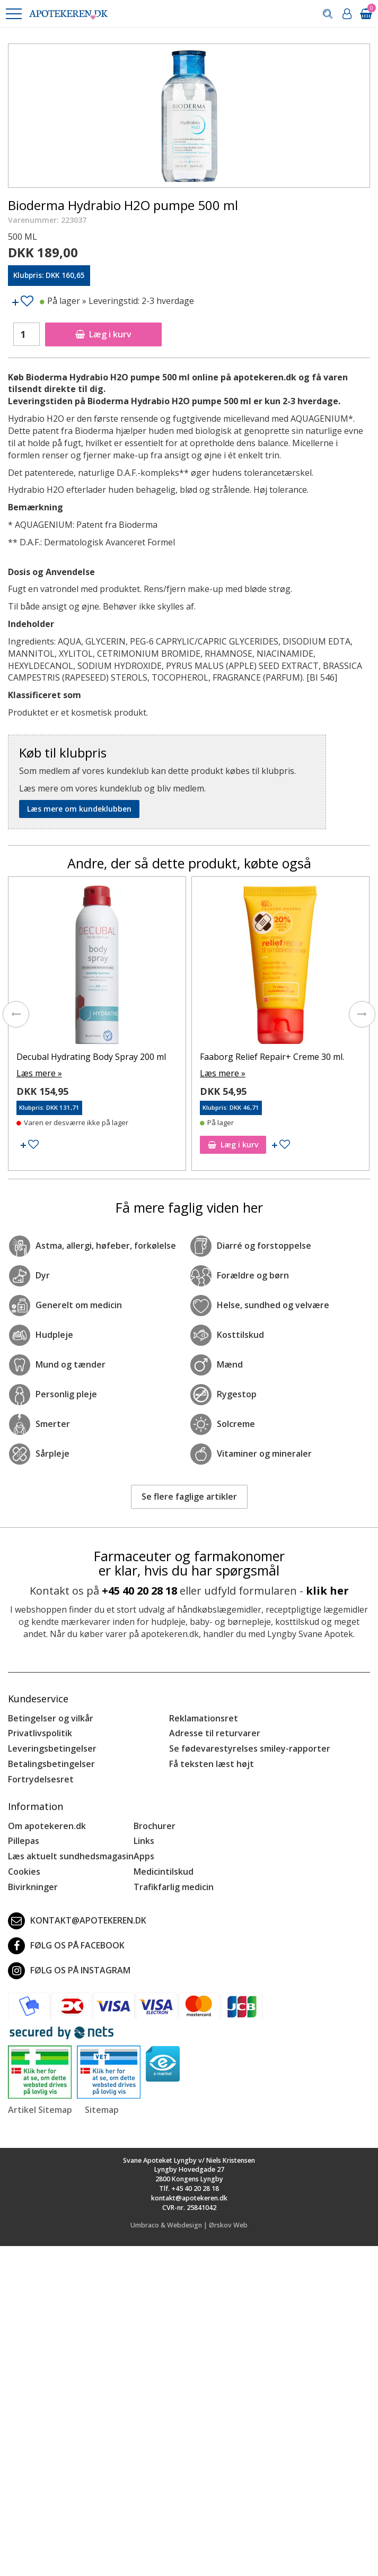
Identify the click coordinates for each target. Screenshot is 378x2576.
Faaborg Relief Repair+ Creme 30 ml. (272, 1057)
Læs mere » (39, 1073)
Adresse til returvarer (214, 1733)
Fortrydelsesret (41, 1779)
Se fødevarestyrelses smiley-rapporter (249, 1748)
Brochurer (154, 1826)
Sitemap (102, 2110)
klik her (327, 1590)
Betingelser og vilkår (50, 1718)
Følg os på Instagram (69, 1970)
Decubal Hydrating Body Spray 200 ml (91, 1057)
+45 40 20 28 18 (139, 1590)
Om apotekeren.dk (47, 1826)
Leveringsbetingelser (52, 1748)
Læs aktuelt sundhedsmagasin (71, 1856)
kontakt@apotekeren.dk (77, 1920)
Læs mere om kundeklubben (79, 809)
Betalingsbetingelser (51, 1764)
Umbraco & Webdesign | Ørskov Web (189, 2225)
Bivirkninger (33, 1887)
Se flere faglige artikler (189, 1496)
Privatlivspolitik (40, 1733)
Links (144, 1841)
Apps (144, 1856)
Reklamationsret (203, 1718)
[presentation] (16, 1014)
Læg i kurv (103, 334)
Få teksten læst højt (211, 1764)
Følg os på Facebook (66, 1945)
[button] (13, 14)
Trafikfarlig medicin (174, 1887)
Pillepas (23, 1841)
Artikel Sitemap (40, 2110)
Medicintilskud (164, 1871)
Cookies (24, 1871)
